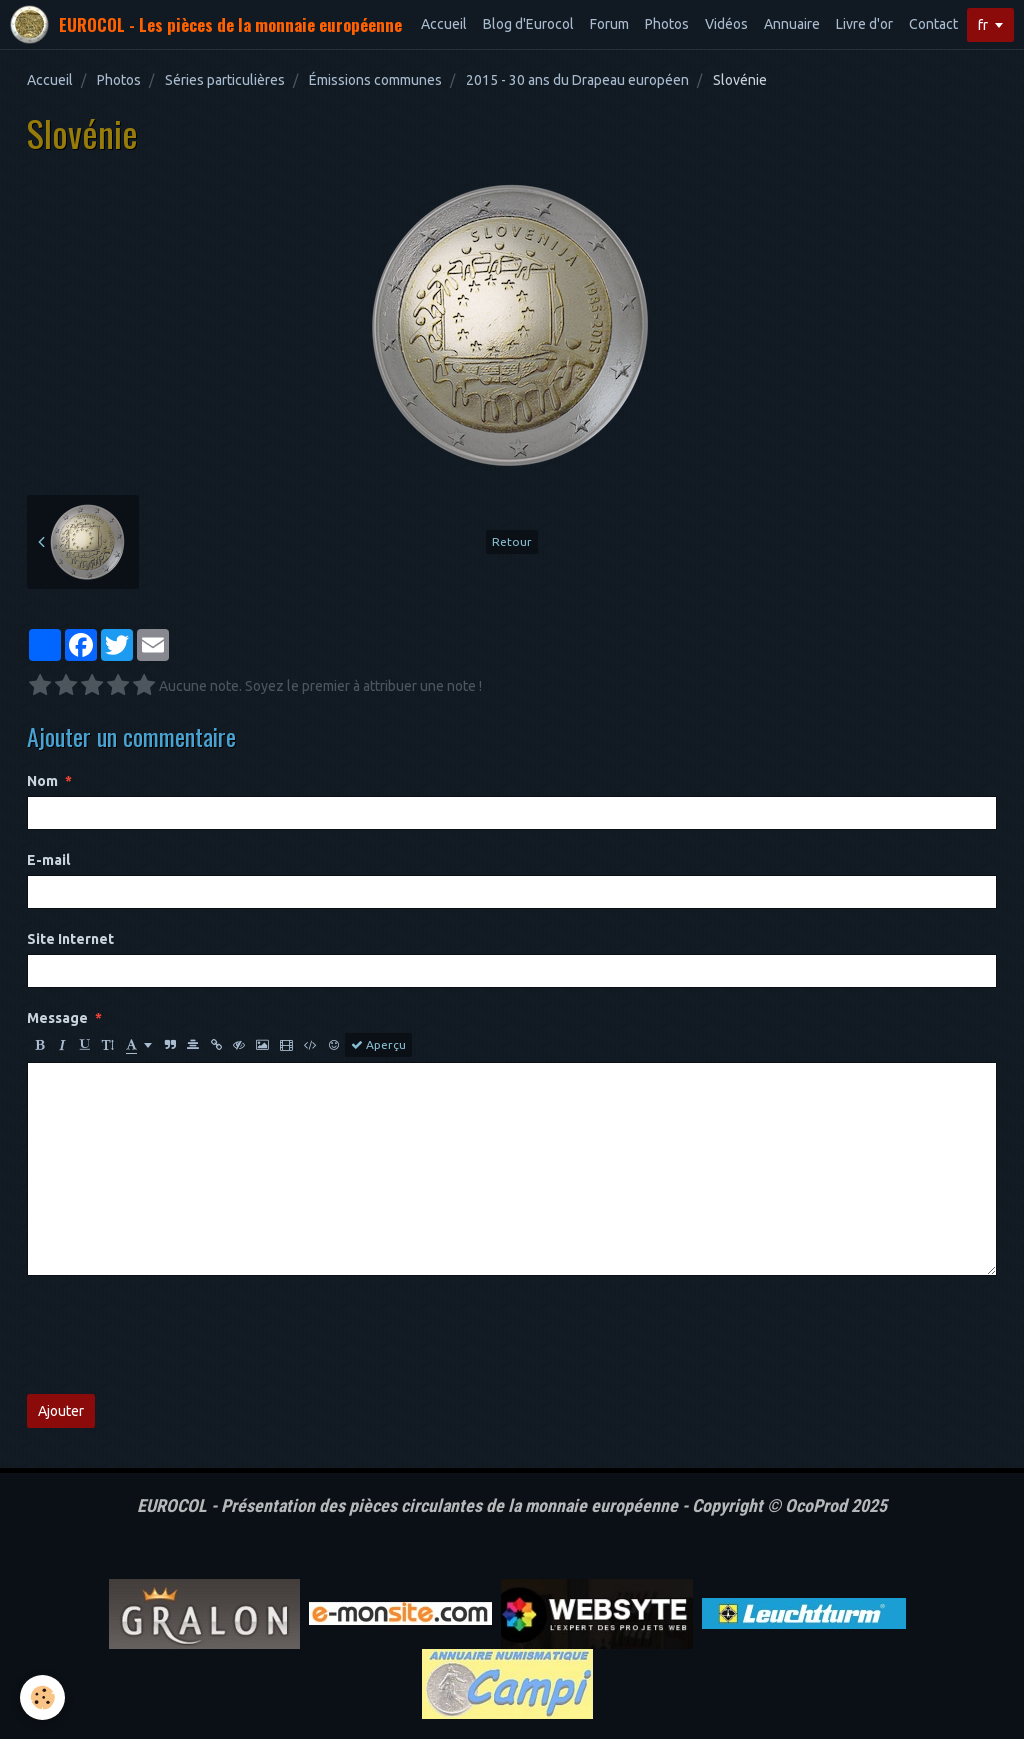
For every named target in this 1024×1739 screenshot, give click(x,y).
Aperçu (378, 1045)
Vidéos (726, 24)
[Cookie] (42, 1697)
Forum (609, 24)
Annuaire (792, 24)
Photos (667, 24)
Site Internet (70, 939)
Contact (933, 24)
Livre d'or (864, 24)
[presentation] (179, 1335)
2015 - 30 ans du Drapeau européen (577, 80)
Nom (42, 781)
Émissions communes (375, 80)
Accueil (444, 24)
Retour (512, 541)
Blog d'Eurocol (528, 24)
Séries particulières (225, 80)
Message (57, 1018)
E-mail (48, 860)
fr (983, 25)
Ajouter (61, 1411)
